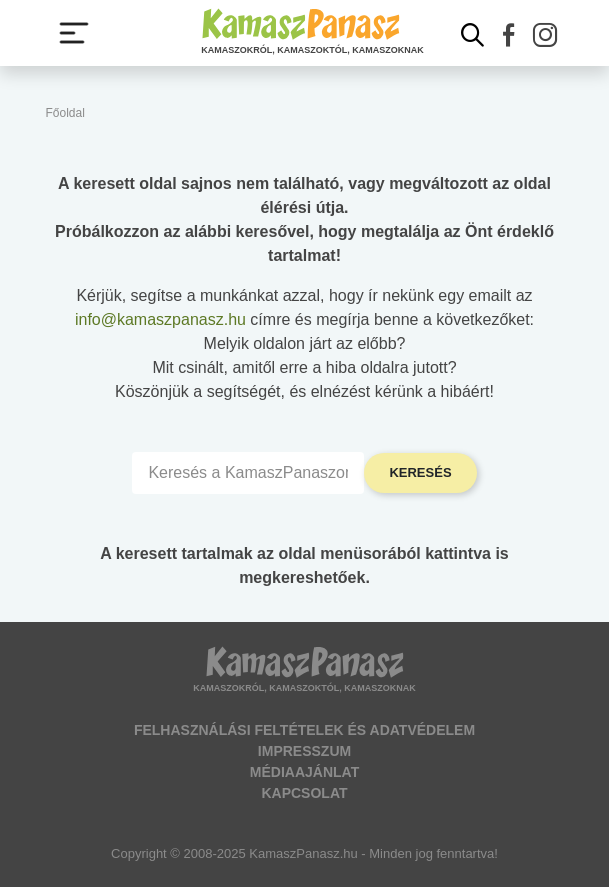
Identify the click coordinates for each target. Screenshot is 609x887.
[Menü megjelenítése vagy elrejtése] (74, 33)
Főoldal (65, 113)
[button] (509, 35)
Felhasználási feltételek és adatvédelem (304, 730)
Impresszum (304, 751)
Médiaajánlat (304, 772)
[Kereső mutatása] (473, 35)
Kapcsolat (304, 793)
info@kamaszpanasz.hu (160, 319)
